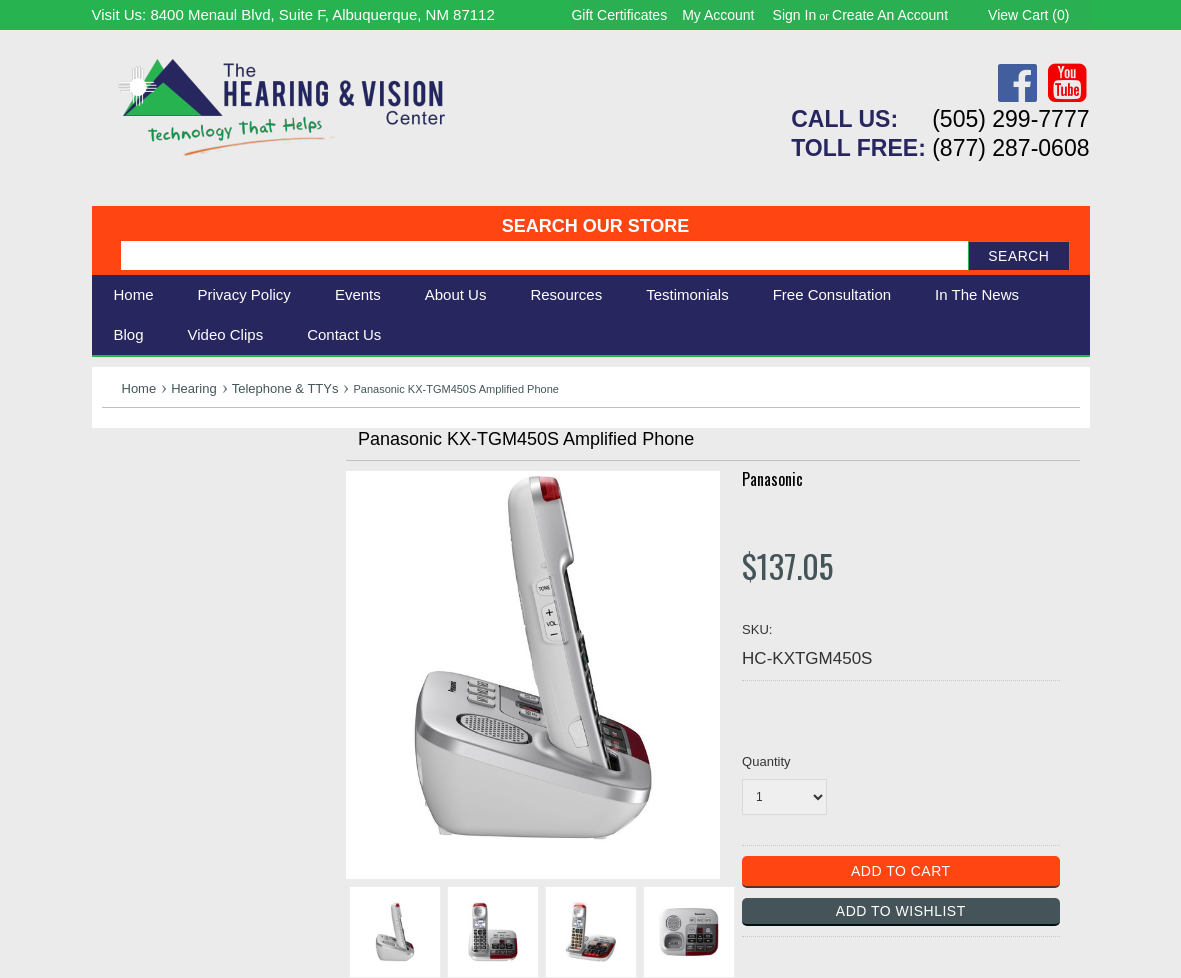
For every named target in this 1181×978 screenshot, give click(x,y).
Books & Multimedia (177, 581)
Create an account (890, 15)
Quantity (766, 761)
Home (134, 294)
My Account (718, 15)
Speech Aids (149, 536)
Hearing (194, 388)
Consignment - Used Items (202, 603)
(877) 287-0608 (1010, 148)
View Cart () (1028, 15)
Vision (125, 492)
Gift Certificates (619, 15)
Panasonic (772, 479)
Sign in (795, 15)
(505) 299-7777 (1010, 119)
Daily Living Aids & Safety (198, 514)
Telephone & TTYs (285, 388)
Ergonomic (142, 558)
